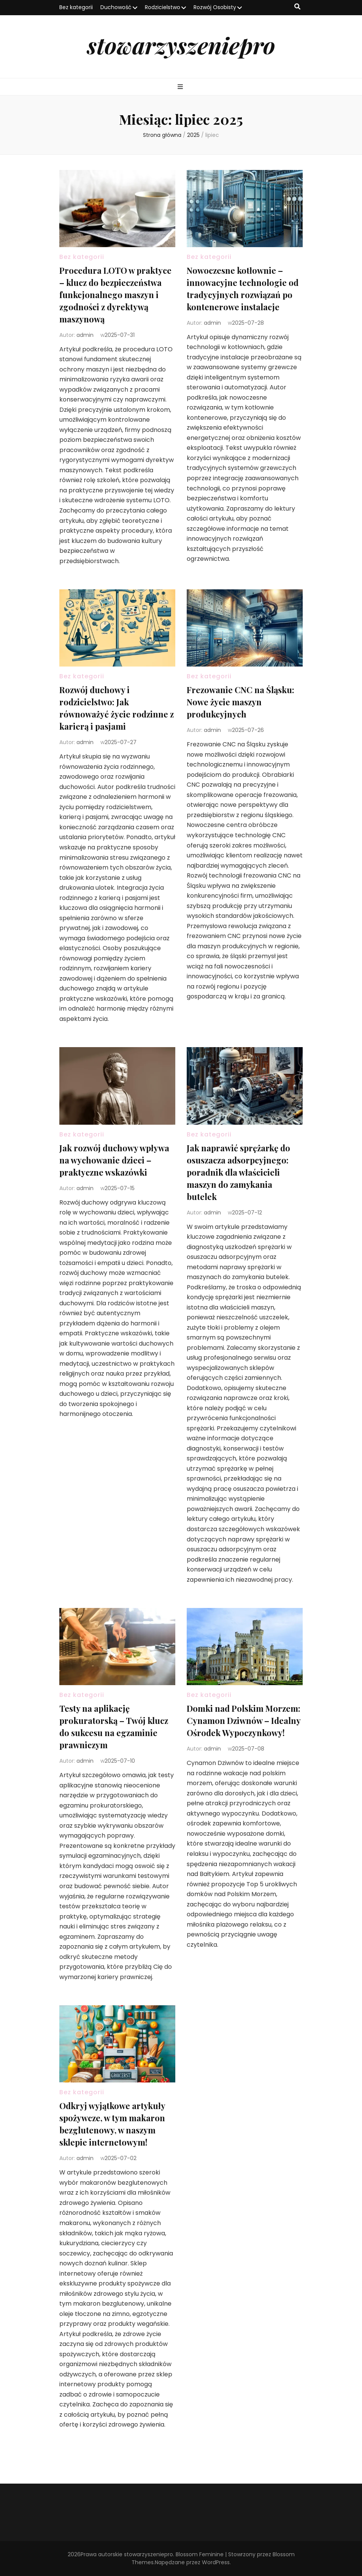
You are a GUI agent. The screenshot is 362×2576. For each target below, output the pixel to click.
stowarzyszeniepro (181, 45)
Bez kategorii (76, 7)
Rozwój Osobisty (215, 7)
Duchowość (116, 7)
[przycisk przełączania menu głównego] (181, 87)
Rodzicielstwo (162, 7)
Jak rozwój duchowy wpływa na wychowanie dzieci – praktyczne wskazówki (114, 1160)
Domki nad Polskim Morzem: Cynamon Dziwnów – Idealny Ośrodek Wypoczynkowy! (243, 1720)
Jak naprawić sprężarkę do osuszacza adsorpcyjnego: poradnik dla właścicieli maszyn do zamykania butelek (238, 1172)
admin (85, 335)
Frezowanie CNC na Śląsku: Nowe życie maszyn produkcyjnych (240, 702)
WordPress (216, 2562)
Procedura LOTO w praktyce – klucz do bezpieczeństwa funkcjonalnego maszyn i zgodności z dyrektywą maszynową (115, 295)
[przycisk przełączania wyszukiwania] (297, 7)
